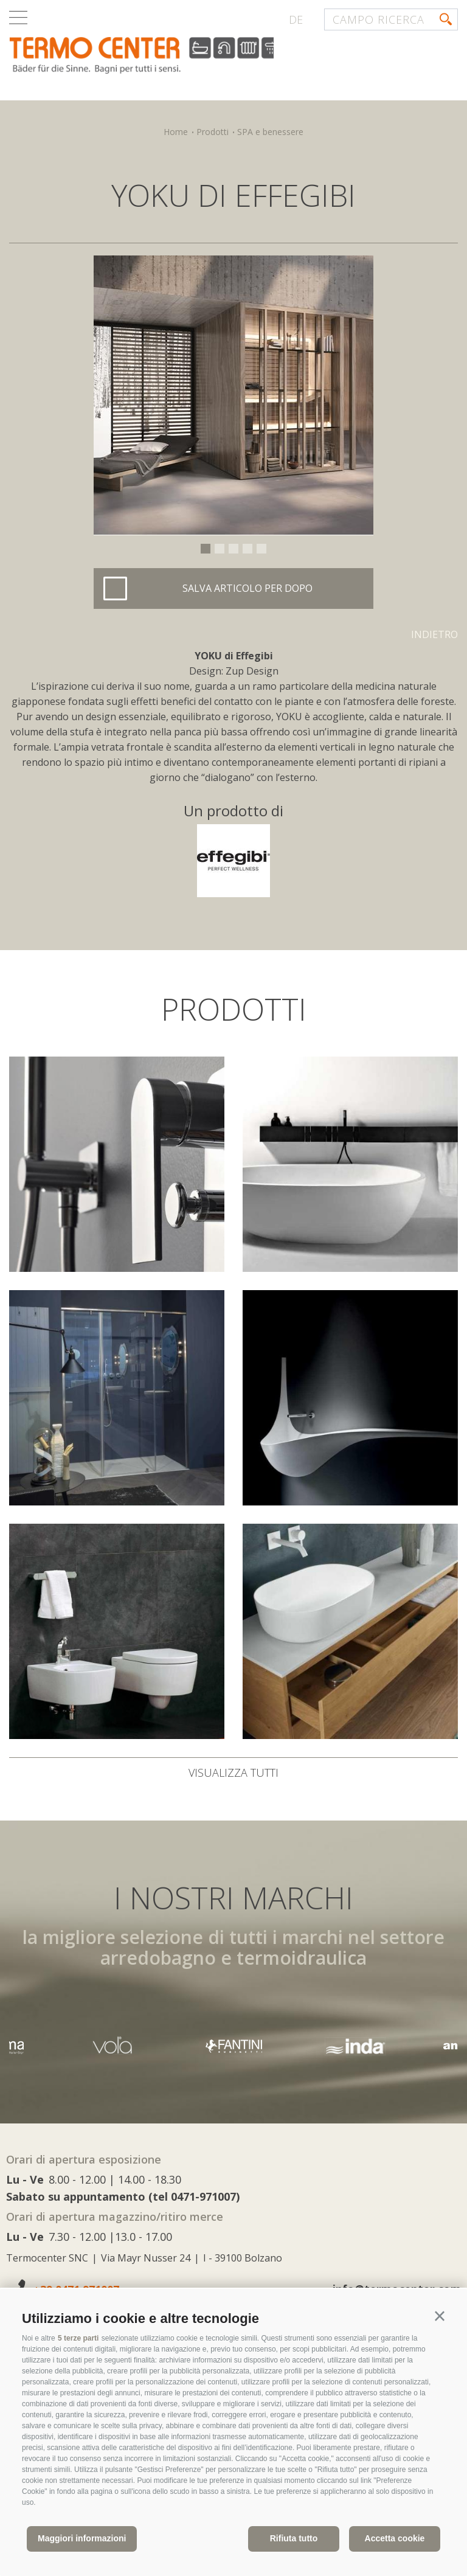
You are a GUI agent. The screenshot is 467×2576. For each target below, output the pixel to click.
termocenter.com (155, 56)
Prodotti (212, 131)
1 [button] (205, 549)
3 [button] (233, 549)
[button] (439, 2316)
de (296, 19)
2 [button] (219, 549)
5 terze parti (78, 2338)
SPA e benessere (270, 131)
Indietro (434, 634)
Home (176, 131)
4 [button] (247, 549)
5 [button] (261, 549)
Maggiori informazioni (82, 2538)
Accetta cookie (395, 2538)
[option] (233, 395)
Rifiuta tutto (294, 2538)
